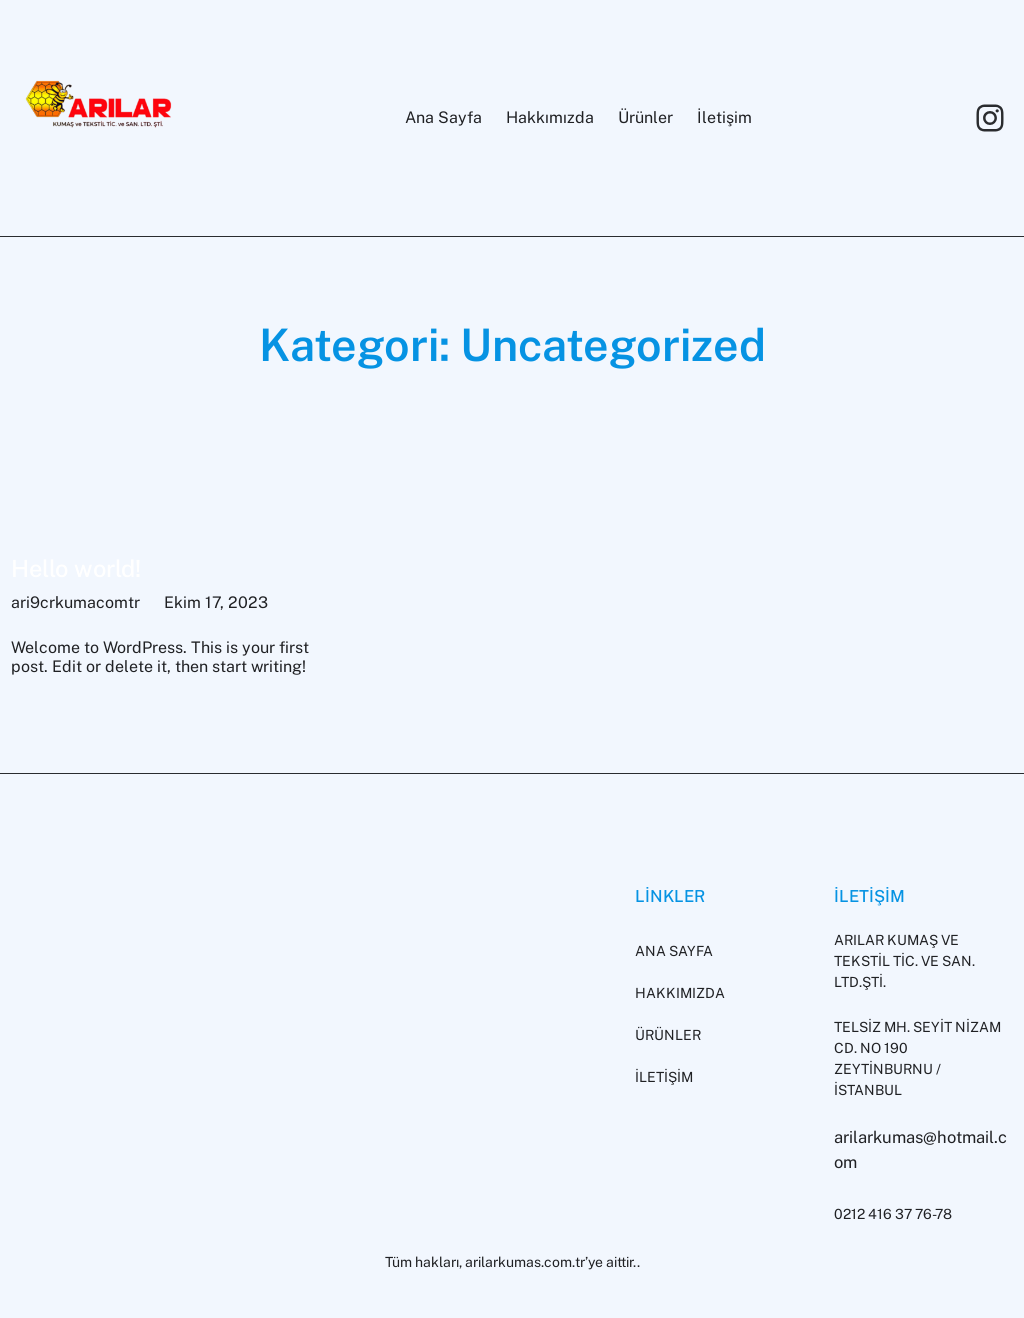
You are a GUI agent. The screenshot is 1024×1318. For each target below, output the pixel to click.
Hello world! (76, 568)
